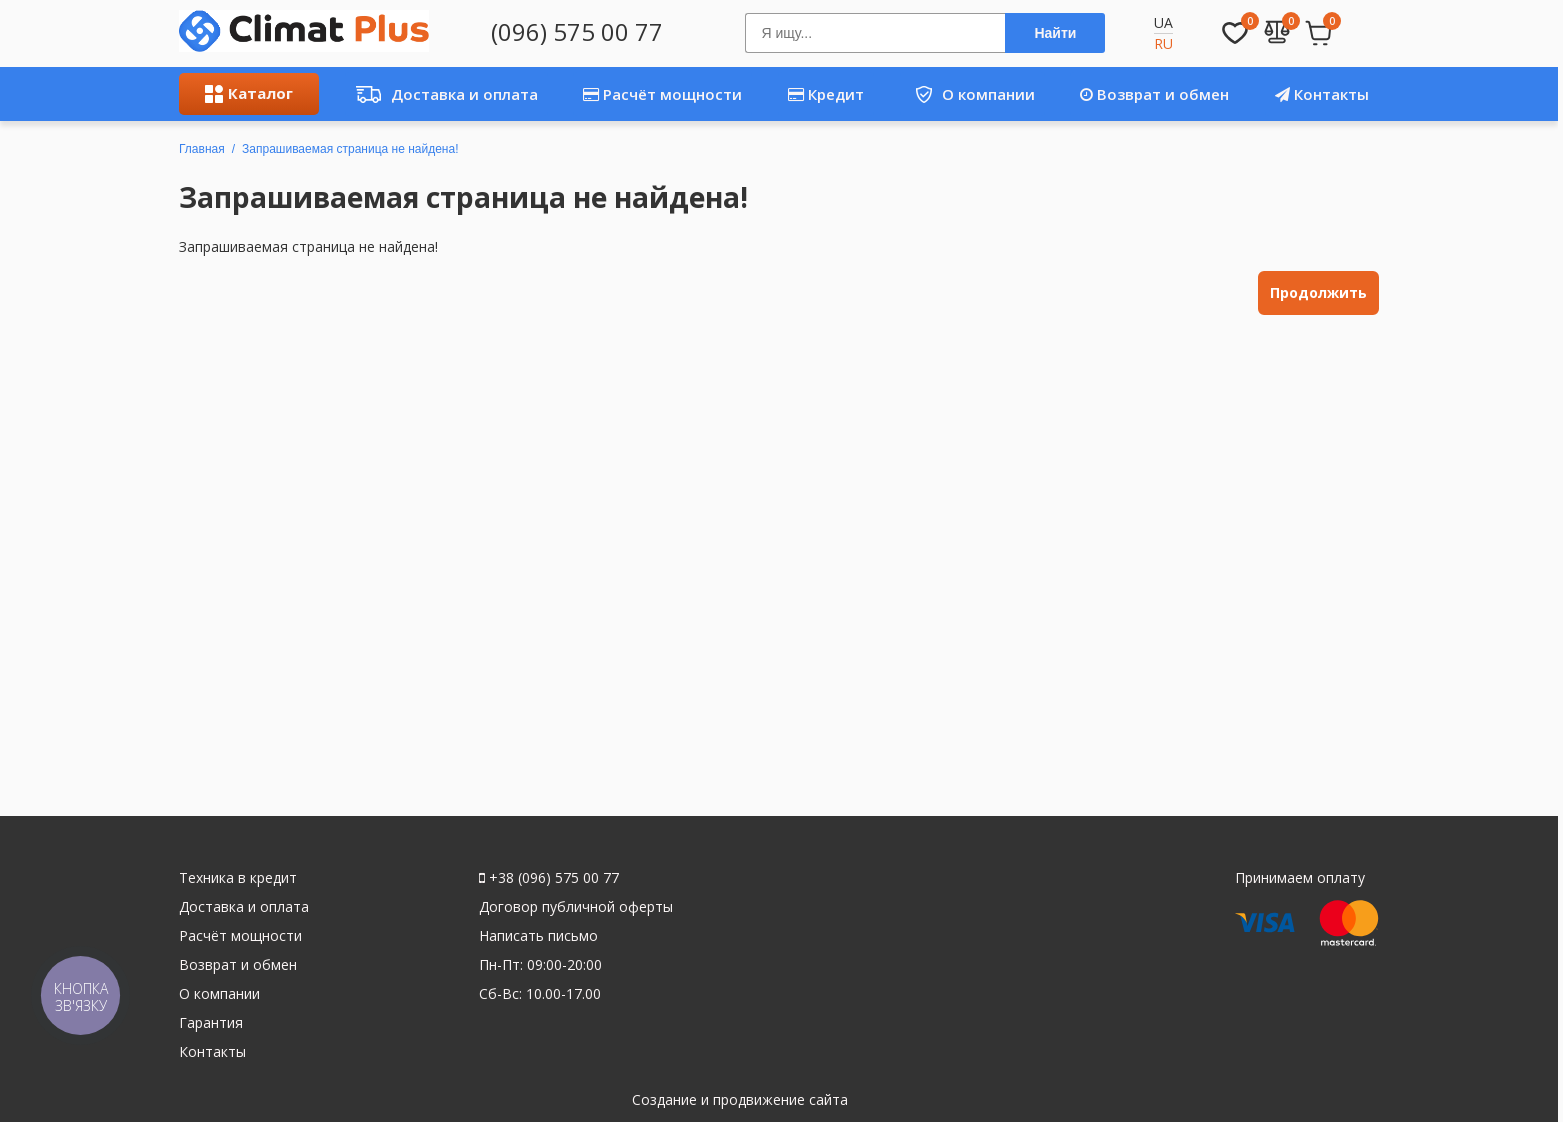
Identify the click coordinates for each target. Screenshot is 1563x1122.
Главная (202, 149)
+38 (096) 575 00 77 (549, 877)
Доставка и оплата (441, 94)
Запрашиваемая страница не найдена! (350, 149)
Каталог (249, 93)
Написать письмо (538, 935)
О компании (967, 94)
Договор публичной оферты (576, 906)
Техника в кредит (238, 877)
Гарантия (211, 1022)
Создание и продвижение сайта (740, 1099)
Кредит (826, 94)
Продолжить (1318, 292)
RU (1163, 43)
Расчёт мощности (662, 94)
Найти (1055, 33)
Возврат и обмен (1154, 94)
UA (1163, 22)
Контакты (1322, 94)
